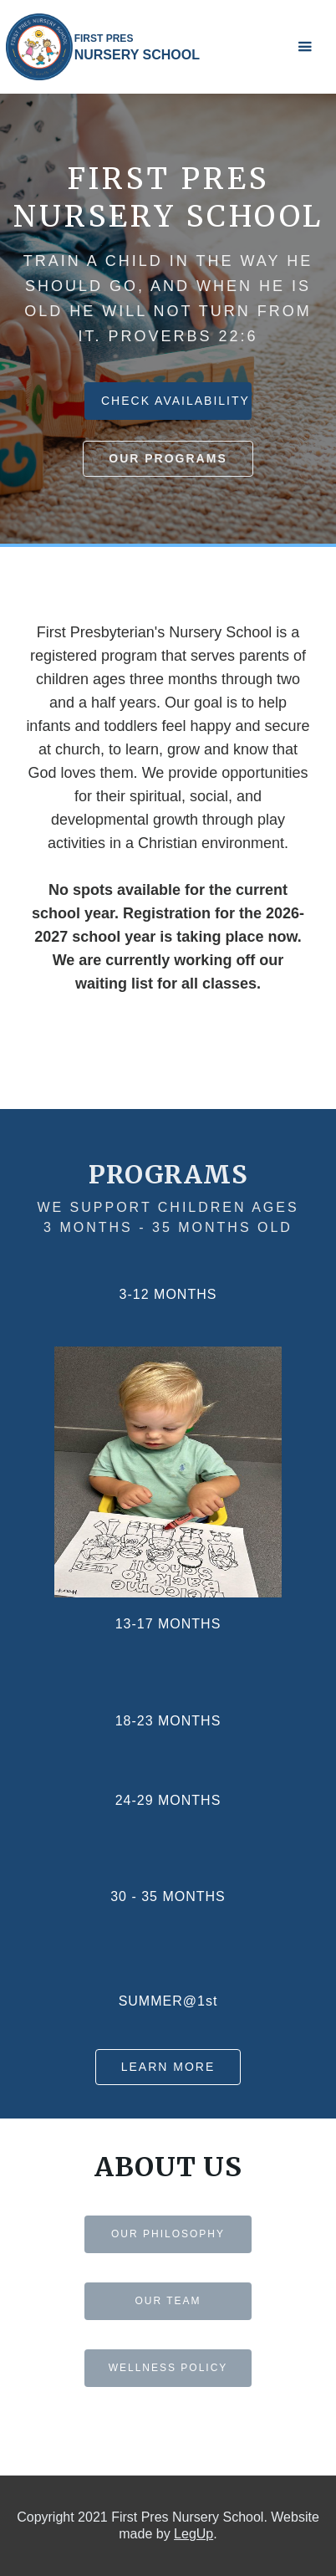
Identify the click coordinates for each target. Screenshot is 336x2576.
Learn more (168, 2066)
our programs (168, 458)
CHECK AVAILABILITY (175, 400)
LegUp (193, 2534)
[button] (304, 47)
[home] (103, 47)
